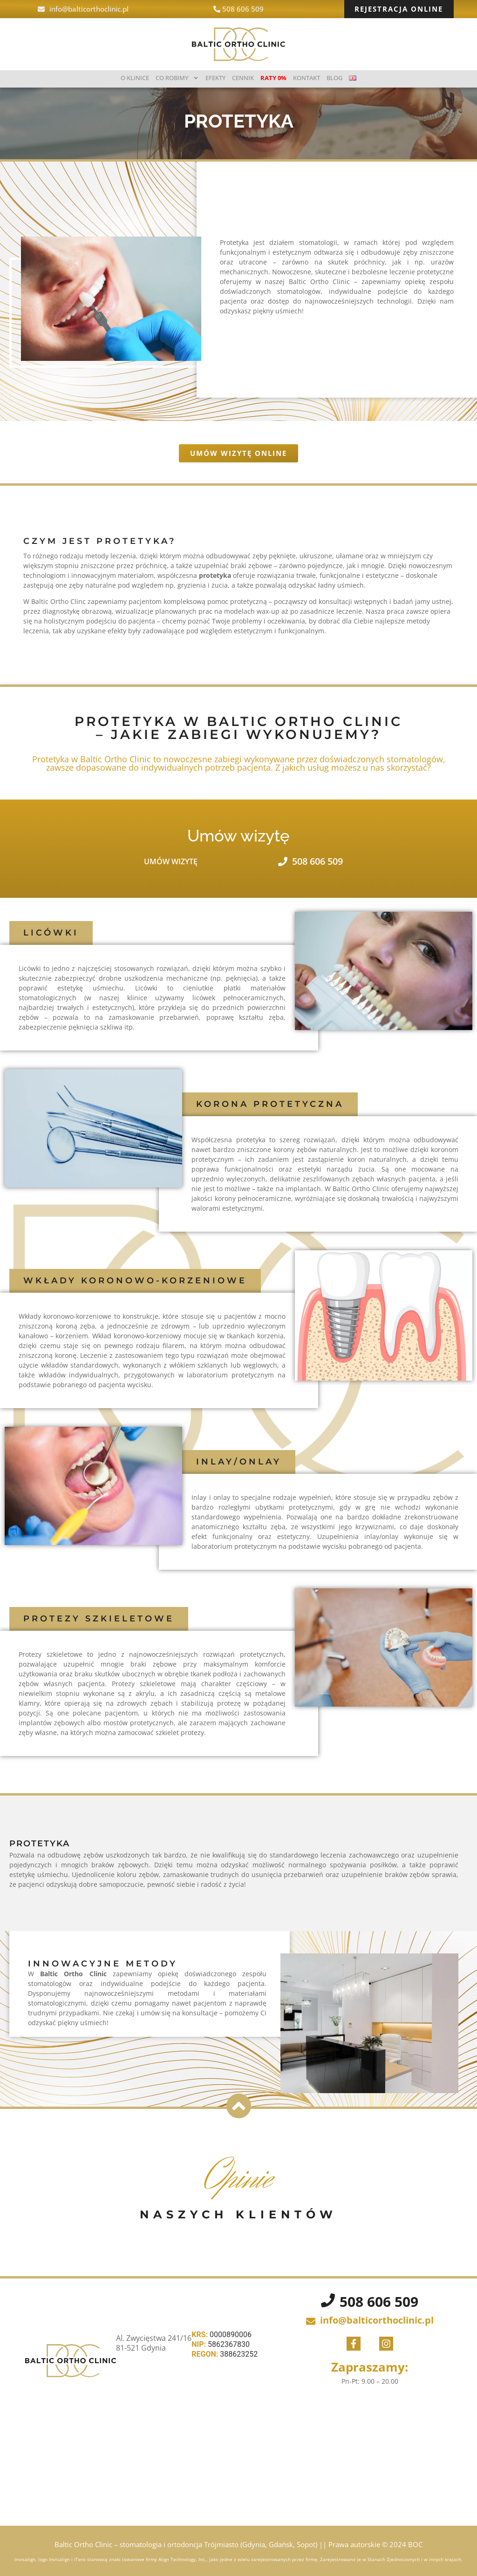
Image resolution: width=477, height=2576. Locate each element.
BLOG (334, 78)
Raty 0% (273, 78)
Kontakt (306, 78)
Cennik (243, 78)
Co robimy (177, 78)
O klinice (135, 78)
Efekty (215, 78)
